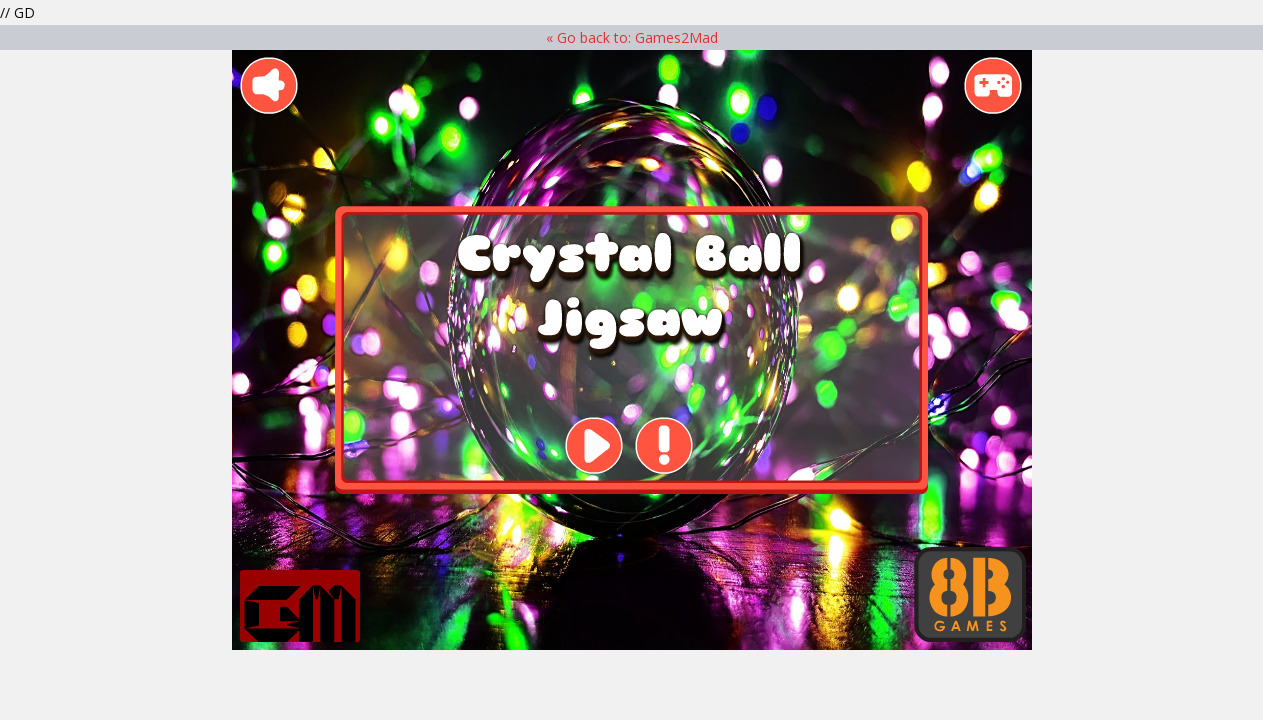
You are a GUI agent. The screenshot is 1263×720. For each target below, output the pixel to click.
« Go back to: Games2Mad (632, 37)
